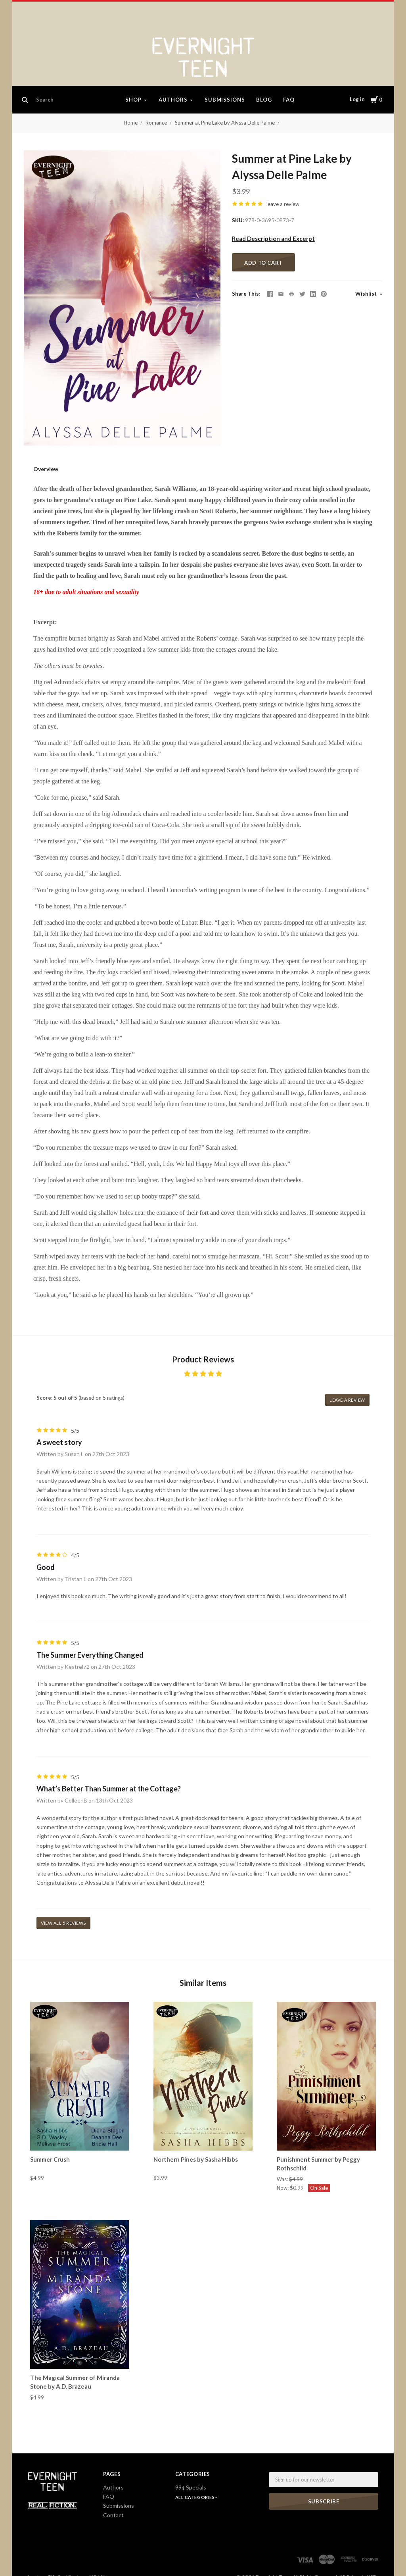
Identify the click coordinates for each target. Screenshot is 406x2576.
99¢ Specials (190, 2487)
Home (131, 122)
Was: (283, 2179)
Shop (133, 99)
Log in (357, 99)
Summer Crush (50, 2159)
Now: (283, 2188)
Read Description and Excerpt (273, 238)
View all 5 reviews (63, 1923)
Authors (173, 99)
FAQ (289, 99)
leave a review (282, 204)
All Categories (195, 2497)
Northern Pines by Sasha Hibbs (195, 2159)
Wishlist (366, 293)
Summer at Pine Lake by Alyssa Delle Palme (225, 122)
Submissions (225, 99)
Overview (45, 469)
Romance (156, 122)
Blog (264, 99)
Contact (113, 2515)
